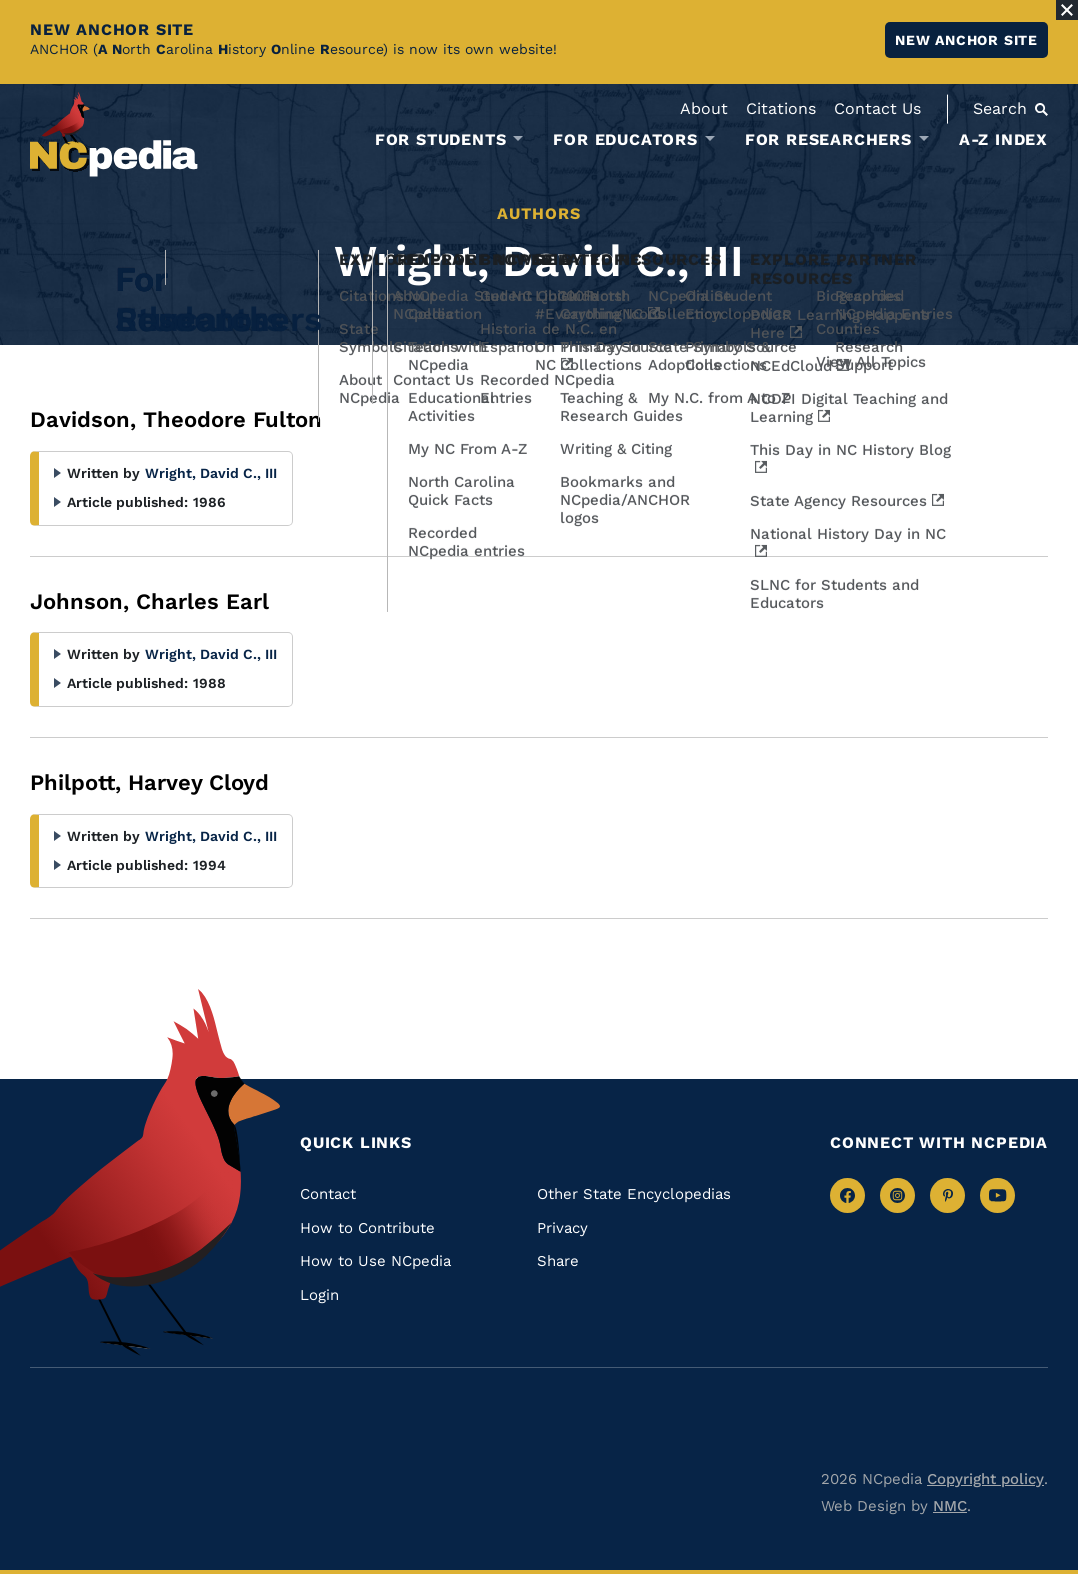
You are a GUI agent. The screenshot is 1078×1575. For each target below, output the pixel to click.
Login (319, 1295)
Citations (781, 108)
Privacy (562, 1228)
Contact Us (877, 108)
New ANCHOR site (966, 40)
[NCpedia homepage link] (114, 134)
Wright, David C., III (211, 473)
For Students (441, 140)
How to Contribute (367, 1228)
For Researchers (828, 140)
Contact (328, 1194)
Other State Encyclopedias (634, 1194)
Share (558, 1261)
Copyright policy (985, 1479)
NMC (950, 1506)
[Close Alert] (1067, 10)
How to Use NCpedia (375, 1261)
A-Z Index (1003, 139)
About (704, 108)
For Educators (625, 140)
